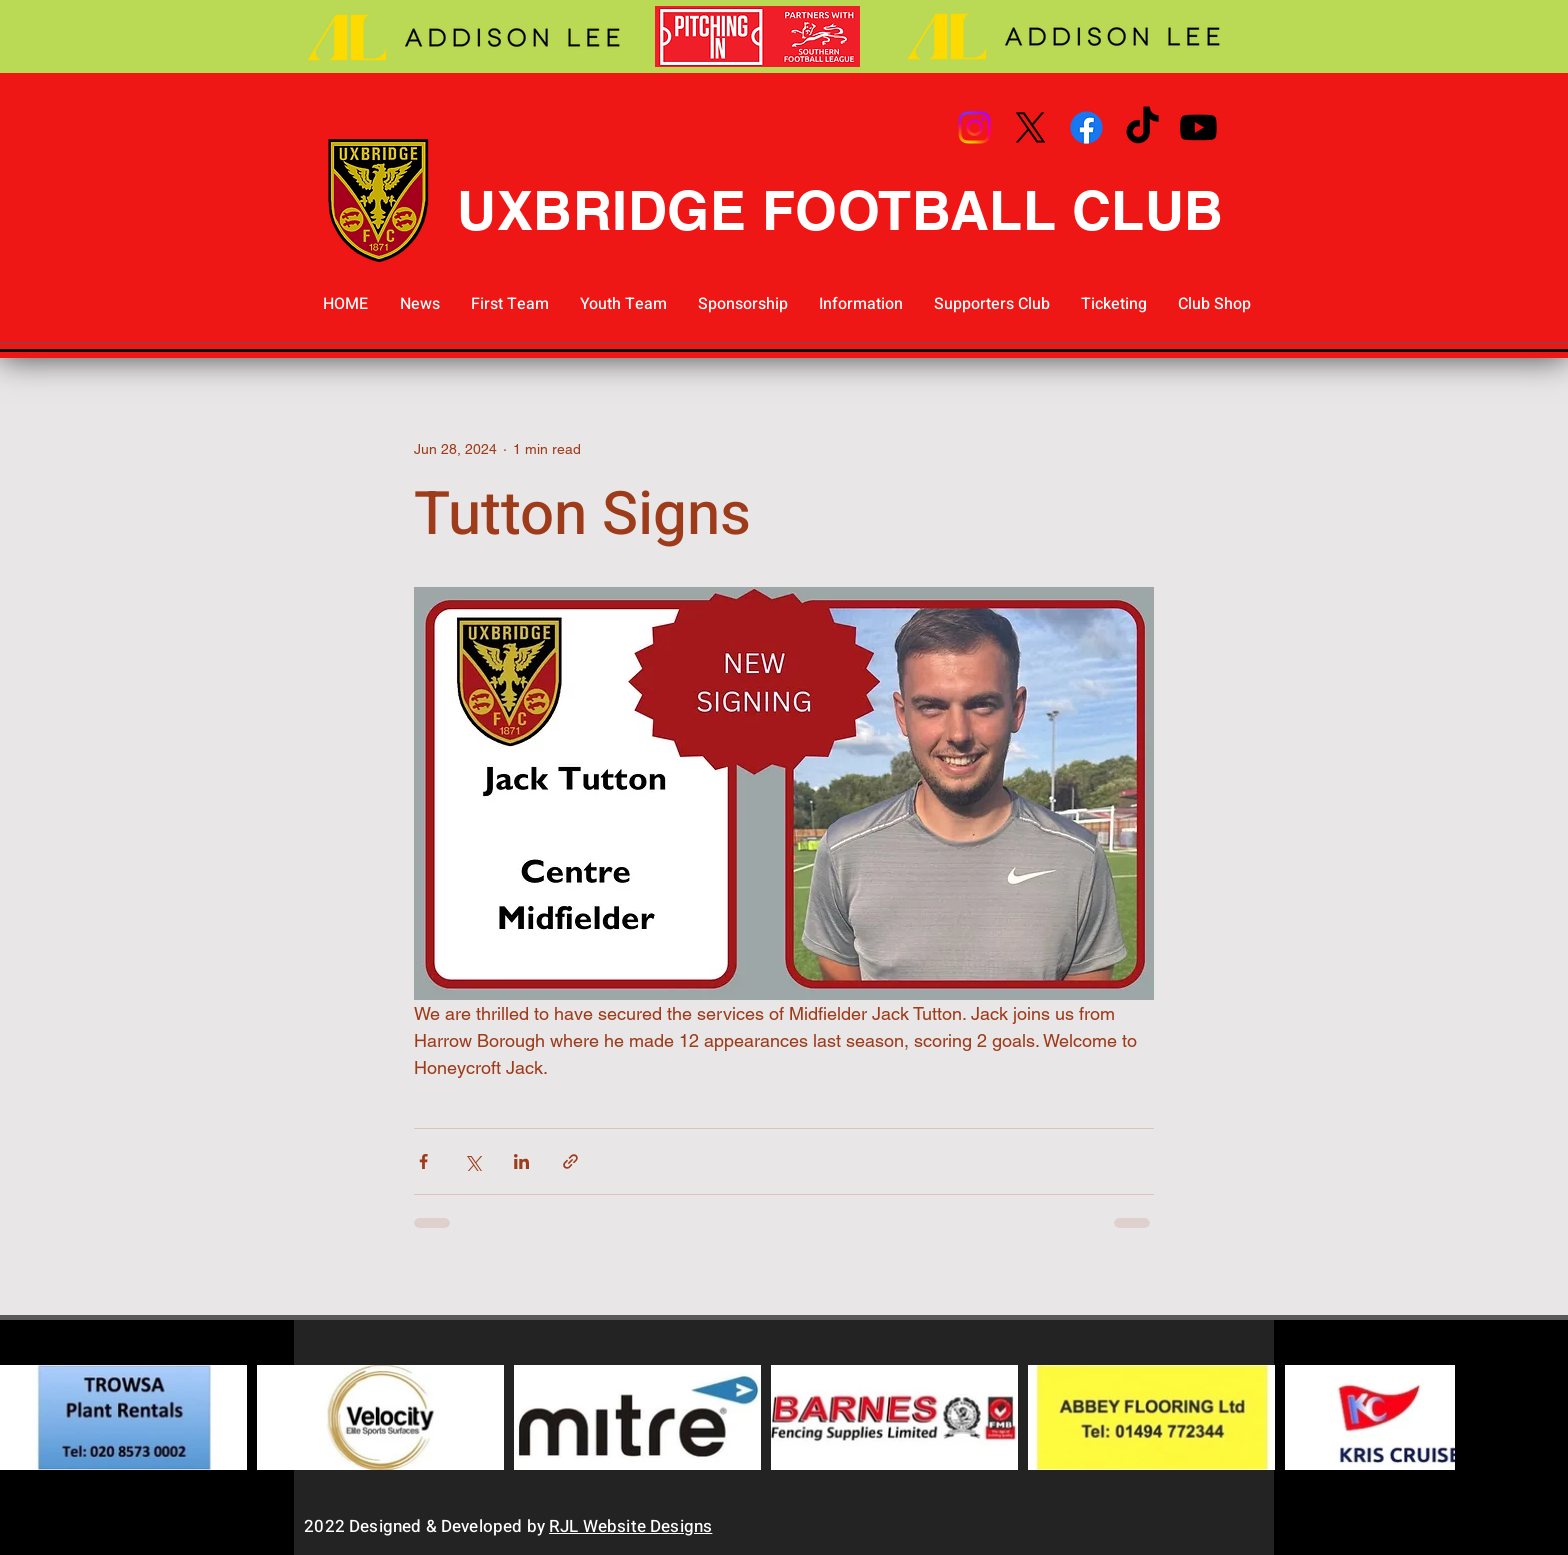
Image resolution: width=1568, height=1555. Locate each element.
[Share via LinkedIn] (521, 1161)
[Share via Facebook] (423, 1161)
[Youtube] (1198, 127)
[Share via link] (570, 1161)
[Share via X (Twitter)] (472, 1161)
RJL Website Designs (630, 1526)
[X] (1030, 127)
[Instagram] (974, 127)
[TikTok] (1142, 127)
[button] (509, 304)
